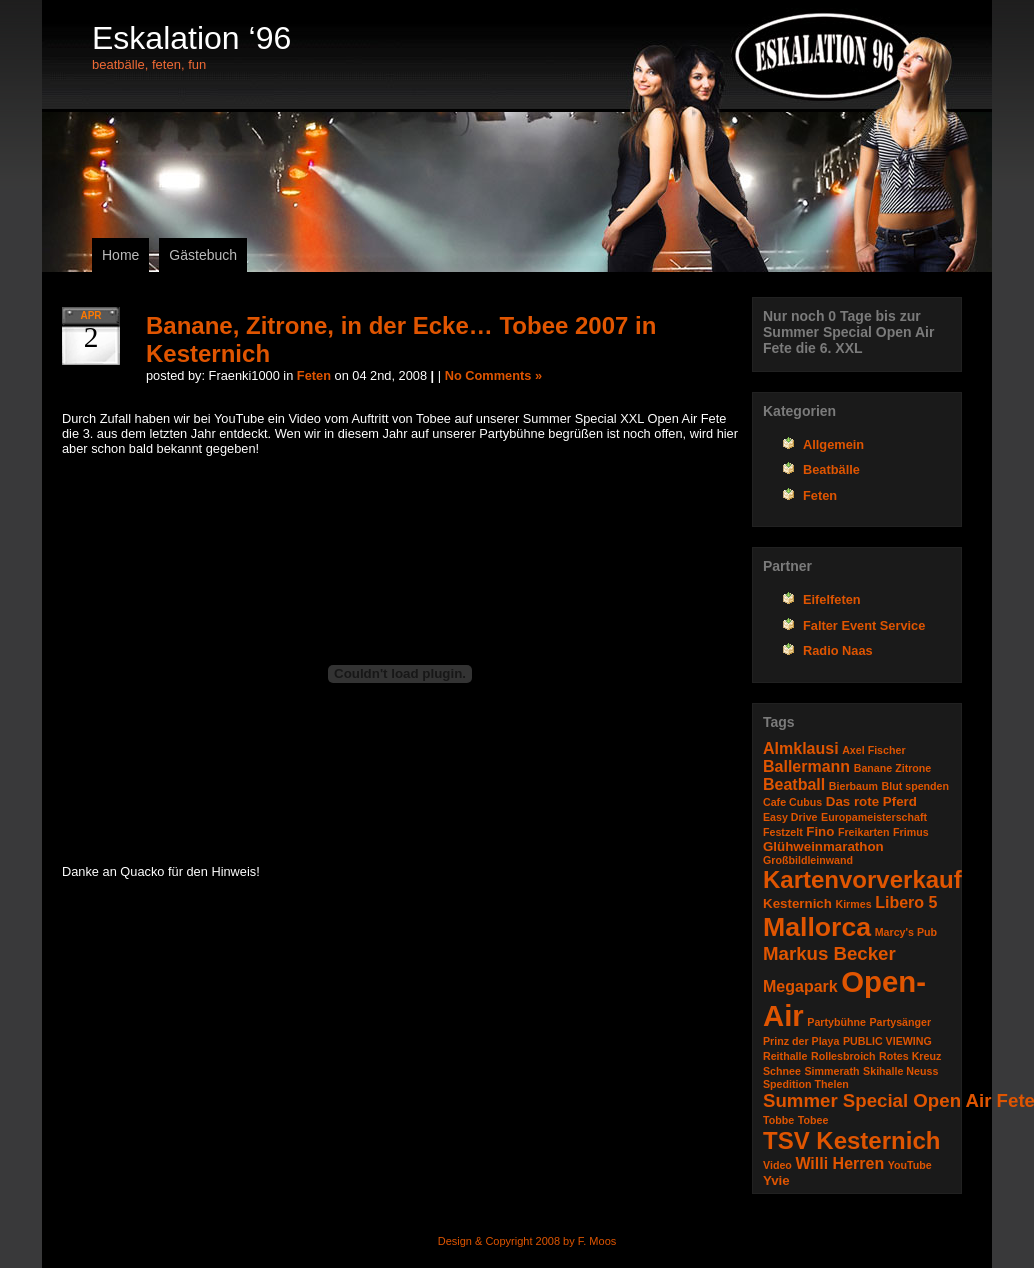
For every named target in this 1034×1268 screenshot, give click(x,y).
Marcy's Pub (906, 932)
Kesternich (797, 903)
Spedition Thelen (806, 1084)
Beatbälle (831, 469)
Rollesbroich (843, 1056)
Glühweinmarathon (823, 846)
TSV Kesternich (851, 1140)
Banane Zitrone (893, 768)
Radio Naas (838, 650)
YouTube (910, 1165)
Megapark (800, 986)
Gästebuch (203, 255)
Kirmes (853, 904)
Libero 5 (906, 902)
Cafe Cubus (792, 802)
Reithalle (785, 1056)
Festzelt (783, 832)
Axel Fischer (873, 750)
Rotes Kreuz (910, 1056)
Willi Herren (839, 1163)
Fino (820, 831)
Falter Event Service (864, 625)
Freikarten (864, 832)
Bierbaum (853, 786)
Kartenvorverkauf (862, 879)
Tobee (813, 1120)
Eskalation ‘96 (191, 38)
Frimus (911, 832)
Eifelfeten (832, 599)
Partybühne (836, 1022)
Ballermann (806, 766)
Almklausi (801, 748)
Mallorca (817, 927)
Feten (314, 375)
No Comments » (493, 375)
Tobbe (778, 1120)
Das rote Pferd (871, 801)
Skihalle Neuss (900, 1071)
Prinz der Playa (801, 1041)
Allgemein (833, 444)
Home (120, 255)
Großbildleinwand (808, 860)
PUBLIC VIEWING (887, 1041)
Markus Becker (829, 953)
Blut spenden (916, 786)
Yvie (776, 1180)
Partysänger (901, 1022)
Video (777, 1165)
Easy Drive (790, 817)
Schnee (782, 1071)
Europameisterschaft (874, 817)
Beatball (794, 784)
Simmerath (831, 1071)
